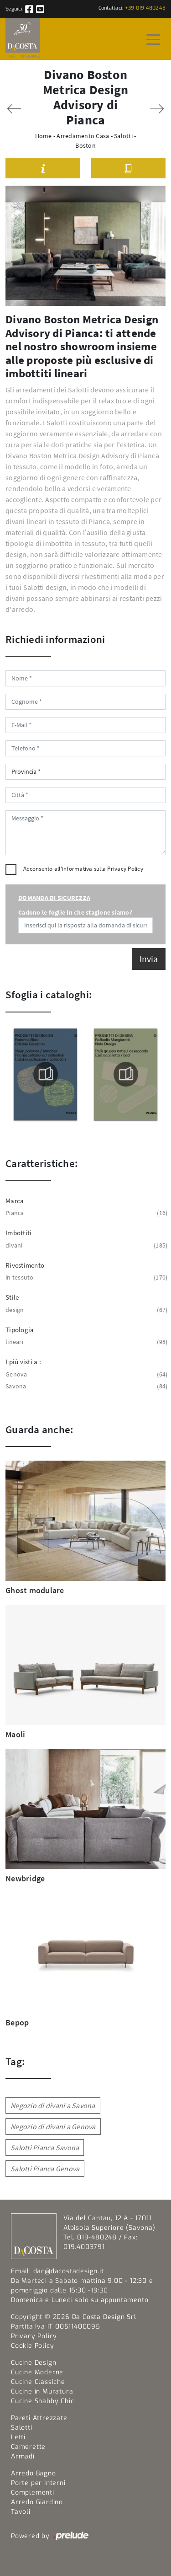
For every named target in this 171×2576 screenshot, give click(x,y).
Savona (85, 1386)
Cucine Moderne (37, 2372)
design (85, 1310)
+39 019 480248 (145, 8)
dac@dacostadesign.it (68, 2271)
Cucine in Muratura (42, 2391)
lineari (85, 1342)
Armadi (23, 2456)
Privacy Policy (125, 869)
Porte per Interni (38, 2483)
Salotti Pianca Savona (44, 2147)
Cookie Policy (32, 2345)
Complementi (32, 2492)
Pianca (85, 1213)
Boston (85, 145)
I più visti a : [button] (23, 1361)
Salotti (123, 136)
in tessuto (85, 1277)
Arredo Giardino (37, 2502)
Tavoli (21, 2511)
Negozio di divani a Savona (52, 2105)
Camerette (28, 2446)
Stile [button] (12, 1297)
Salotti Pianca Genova (44, 2168)
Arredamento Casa (83, 136)
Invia (149, 958)
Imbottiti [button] (18, 1232)
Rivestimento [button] (24, 1265)
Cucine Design (33, 2362)
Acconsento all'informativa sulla (83, 869)
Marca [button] (14, 1200)
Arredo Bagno (33, 2473)
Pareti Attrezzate (39, 2418)
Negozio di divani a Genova (53, 2126)
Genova (85, 1374)
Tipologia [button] (19, 1329)
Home (43, 136)
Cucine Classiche (38, 2382)
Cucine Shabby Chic (42, 2401)
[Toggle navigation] (153, 38)
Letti (18, 2437)
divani (85, 1245)
